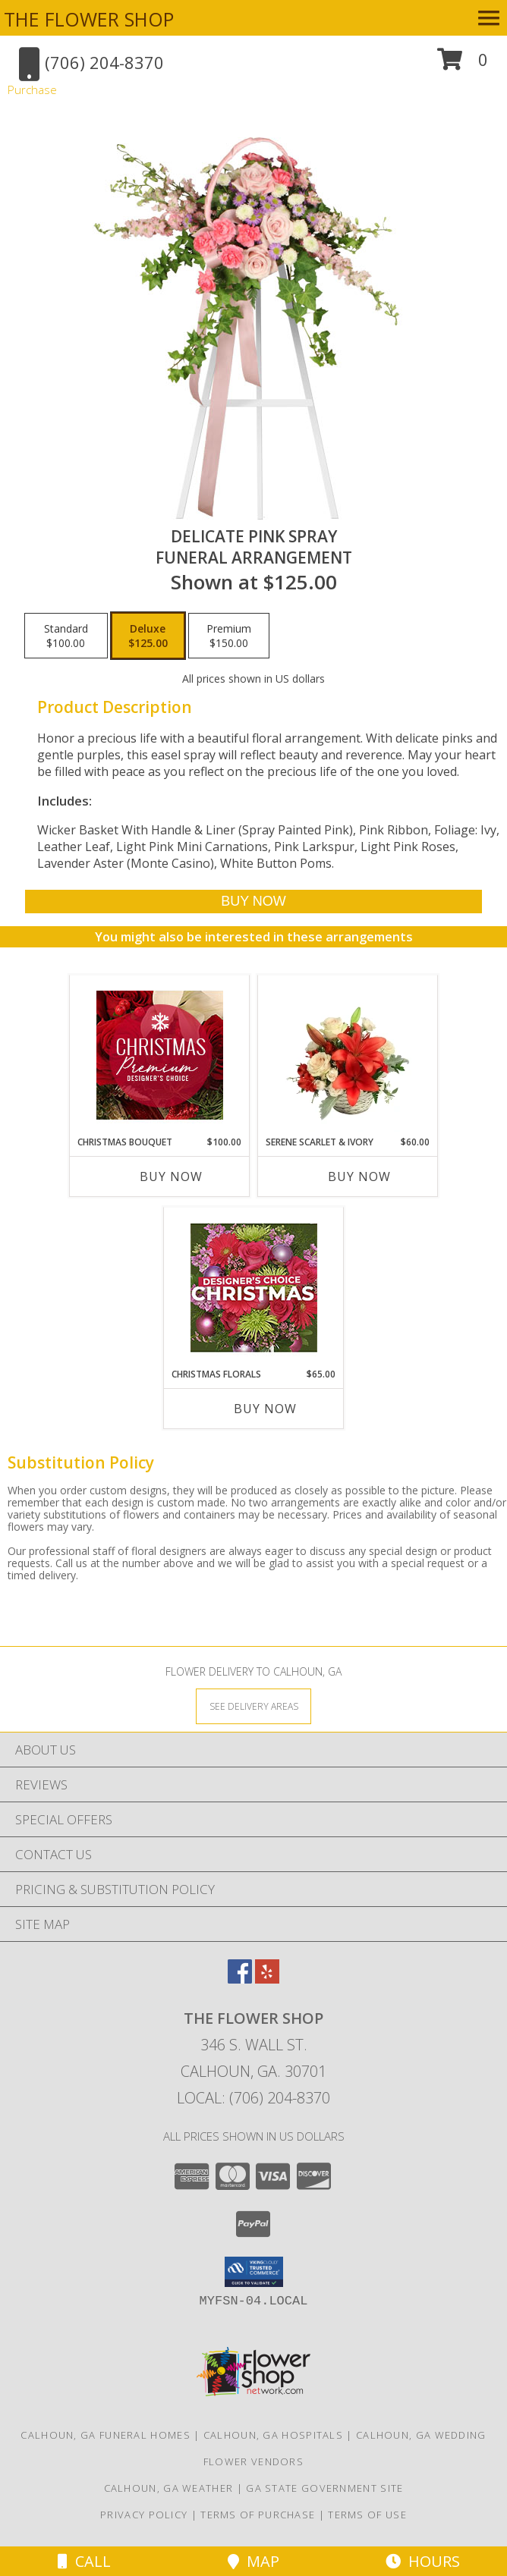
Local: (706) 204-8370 (253, 2098)
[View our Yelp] (267, 1978)
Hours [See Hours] (423, 2561)
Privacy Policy (143, 2514)
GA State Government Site (324, 2488)
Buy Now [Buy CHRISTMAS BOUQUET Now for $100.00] (171, 1176)
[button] (462, 65)
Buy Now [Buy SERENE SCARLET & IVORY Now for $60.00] (359, 1176)
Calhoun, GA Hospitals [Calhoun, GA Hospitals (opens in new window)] (273, 2435)
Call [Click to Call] (84, 2561)
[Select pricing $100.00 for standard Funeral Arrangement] (66, 636)
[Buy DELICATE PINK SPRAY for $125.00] (254, 901)
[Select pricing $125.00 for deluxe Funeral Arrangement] (148, 636)
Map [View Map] (253, 2561)
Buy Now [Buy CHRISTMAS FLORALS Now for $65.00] (265, 1408)
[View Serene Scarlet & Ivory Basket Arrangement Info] (348, 1055)
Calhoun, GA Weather (169, 2488)
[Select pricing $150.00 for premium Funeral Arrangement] (229, 636)
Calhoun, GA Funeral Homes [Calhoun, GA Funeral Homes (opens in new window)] (105, 2435)
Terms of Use (367, 2514)
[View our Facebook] (240, 1978)
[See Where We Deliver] (253, 1705)
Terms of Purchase (257, 2514)
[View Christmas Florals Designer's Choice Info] (254, 1288)
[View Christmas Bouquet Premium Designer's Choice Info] (159, 1055)
